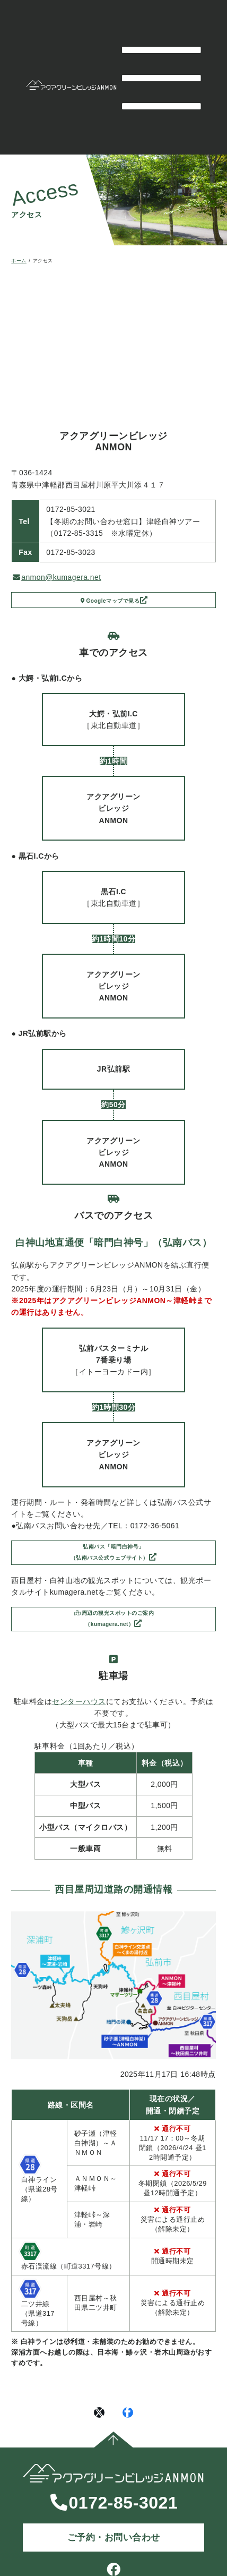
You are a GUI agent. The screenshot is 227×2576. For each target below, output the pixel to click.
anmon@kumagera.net (57, 577)
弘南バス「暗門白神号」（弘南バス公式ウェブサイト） (109, 1563)
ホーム (19, 260)
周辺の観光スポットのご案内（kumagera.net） (114, 1639)
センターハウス (79, 1726)
